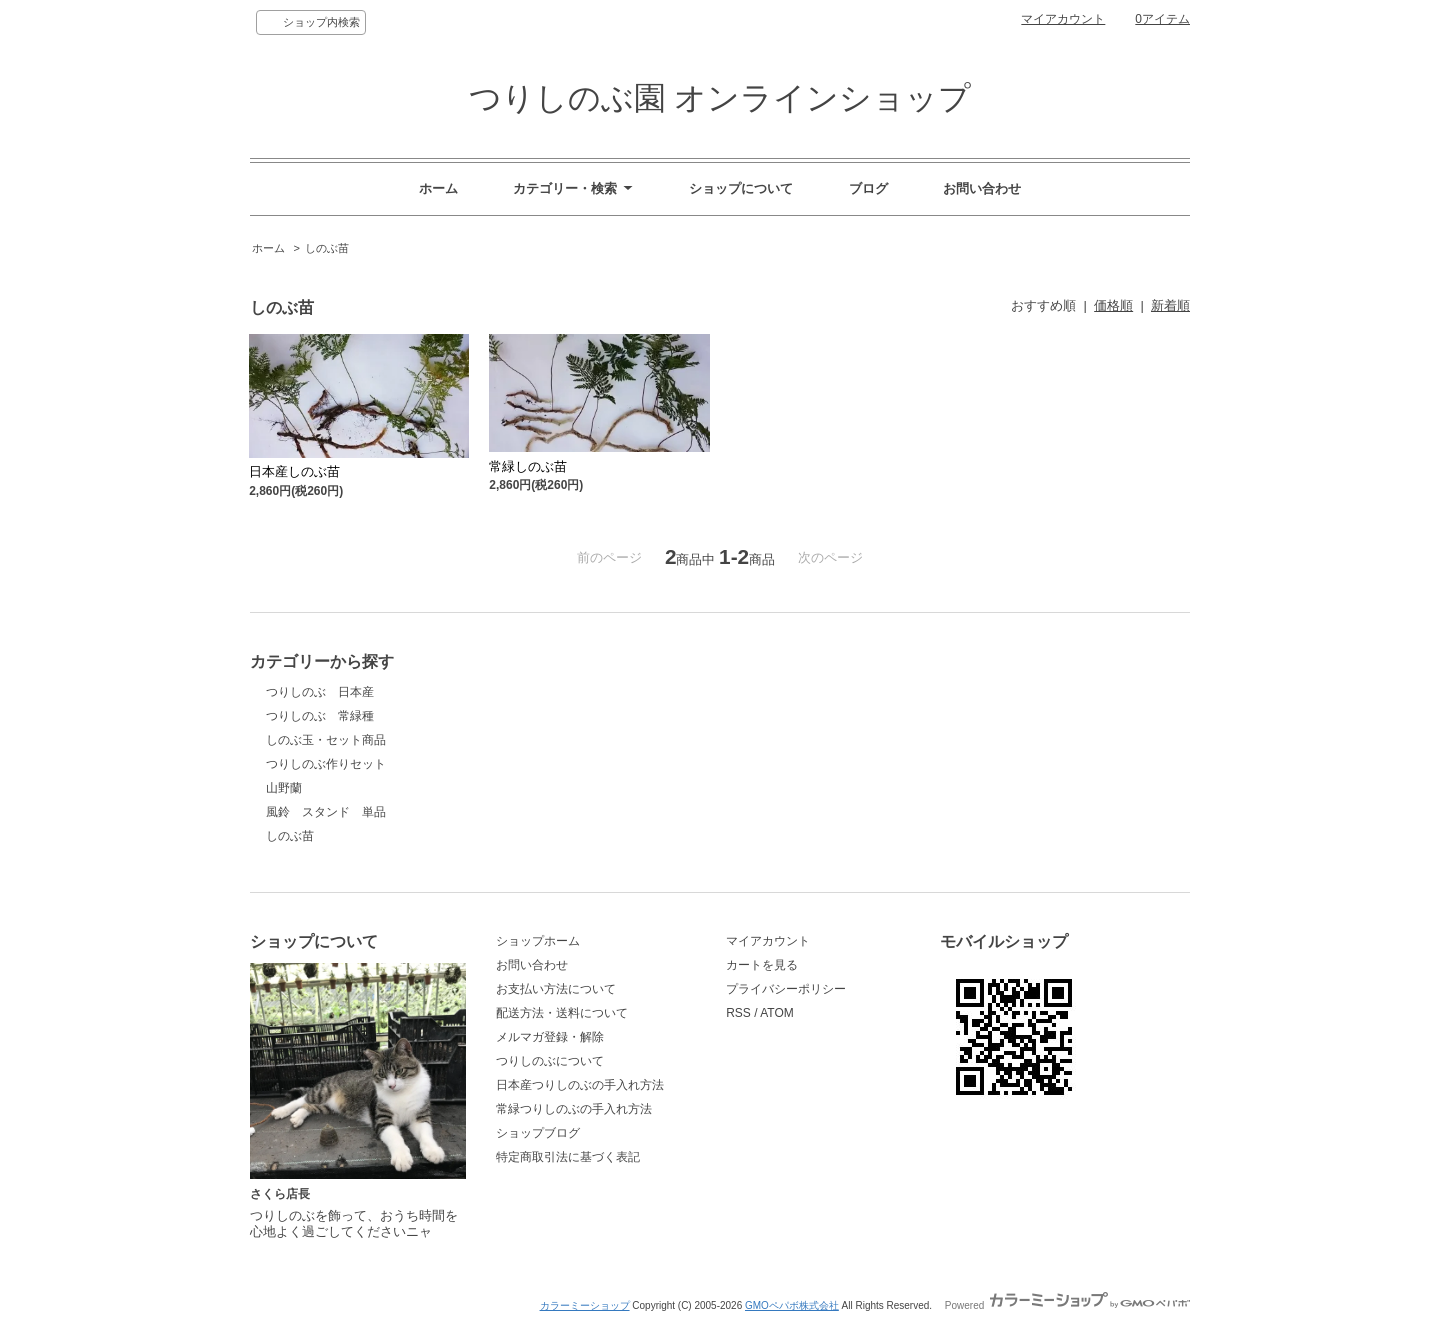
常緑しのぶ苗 (528, 466)
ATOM (777, 1013)
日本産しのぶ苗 (294, 471)
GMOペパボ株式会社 (792, 1305)
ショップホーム (538, 941)
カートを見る (762, 965)
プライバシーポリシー (786, 989)
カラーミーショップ (585, 1305)
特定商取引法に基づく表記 (568, 1157)
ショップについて (741, 188)
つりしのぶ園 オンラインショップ (720, 98)
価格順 (1113, 305)
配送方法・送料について (562, 1013)
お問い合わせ (982, 188)
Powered (1067, 1305)
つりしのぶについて (550, 1061)
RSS (738, 1013)
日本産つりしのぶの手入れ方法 (580, 1085)
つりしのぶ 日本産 (320, 692)
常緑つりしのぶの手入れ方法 (574, 1109)
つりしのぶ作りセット (326, 764)
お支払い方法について (556, 989)
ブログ (868, 188)
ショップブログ (538, 1133)
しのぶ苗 (327, 248)
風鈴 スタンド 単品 (326, 812)
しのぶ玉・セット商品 (326, 740)
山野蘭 (284, 788)
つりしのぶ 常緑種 (320, 716)
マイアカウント (1063, 19)
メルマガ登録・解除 (550, 1037)
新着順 (1170, 305)
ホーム (438, 188)
